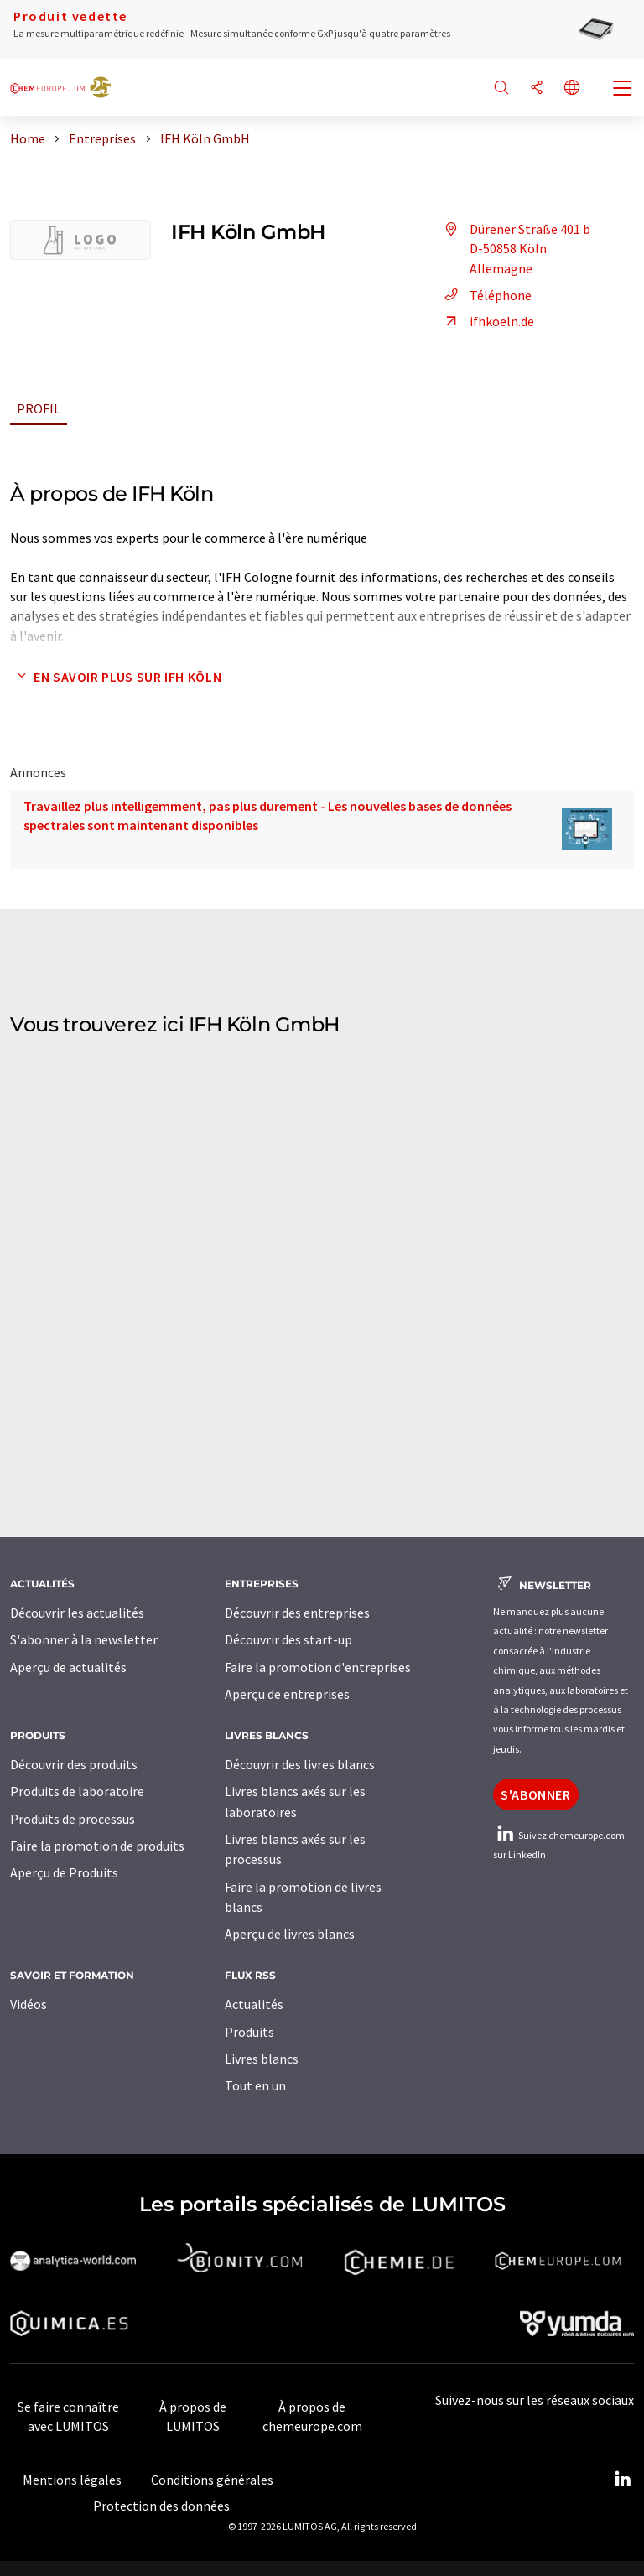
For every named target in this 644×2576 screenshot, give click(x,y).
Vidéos (28, 2004)
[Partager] (536, 88)
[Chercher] (501, 88)
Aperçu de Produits (64, 1872)
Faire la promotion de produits (97, 1845)
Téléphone (485, 295)
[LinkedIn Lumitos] (622, 2479)
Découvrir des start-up (288, 1639)
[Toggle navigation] (623, 90)
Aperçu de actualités (68, 1667)
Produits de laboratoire (77, 1791)
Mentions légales (72, 2479)
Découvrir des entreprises (297, 1612)
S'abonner (536, 1794)
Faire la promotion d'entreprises (318, 1667)
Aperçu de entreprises (287, 1693)
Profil (38, 408)
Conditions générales (212, 2479)
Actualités (254, 2004)
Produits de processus (72, 1818)
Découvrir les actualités (77, 1612)
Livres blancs (262, 2058)
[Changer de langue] (572, 88)
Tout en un (255, 2085)
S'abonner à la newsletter (84, 1639)
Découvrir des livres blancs (300, 1764)
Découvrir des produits (74, 1764)
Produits (249, 2031)
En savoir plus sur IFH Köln (115, 676)
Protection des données (161, 2505)
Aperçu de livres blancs (290, 1933)
